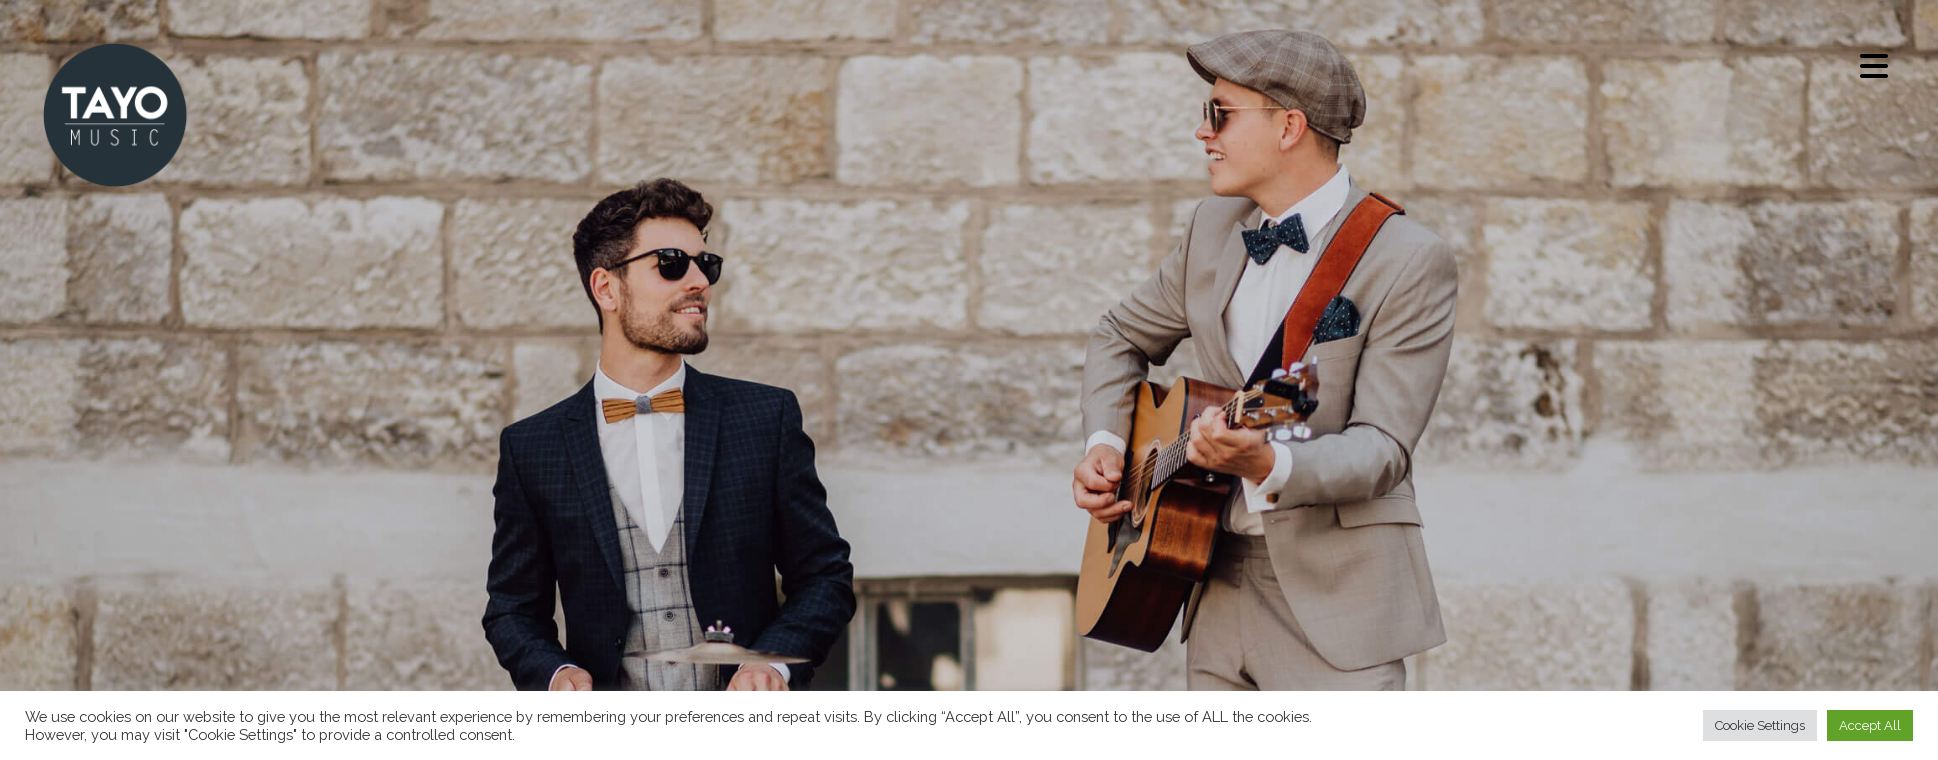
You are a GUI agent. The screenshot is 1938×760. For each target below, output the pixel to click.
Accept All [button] (1870, 723)
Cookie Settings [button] (1760, 723)
